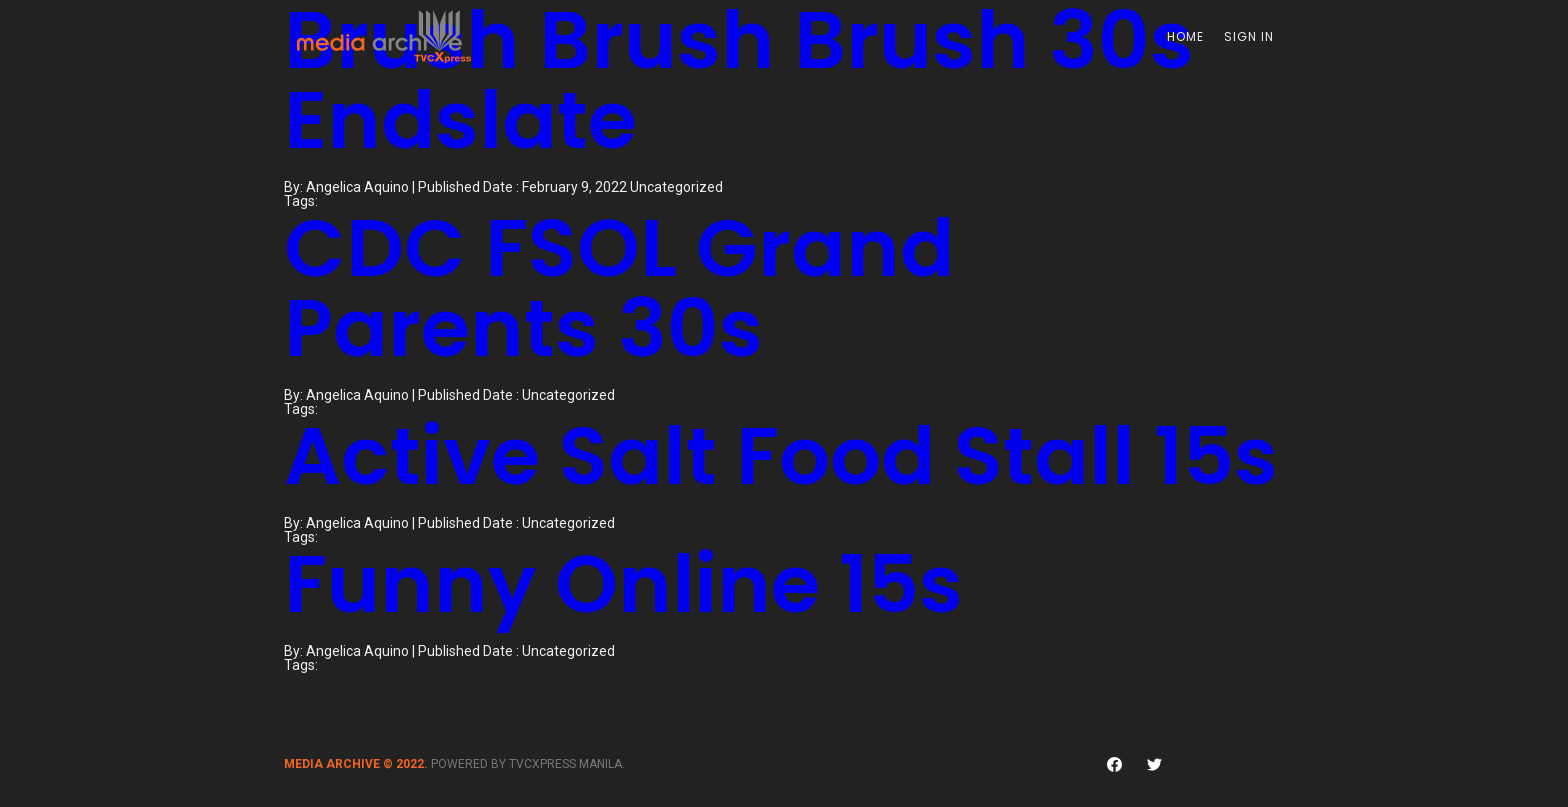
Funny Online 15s (623, 584)
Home (1185, 36)
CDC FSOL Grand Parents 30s (619, 288)
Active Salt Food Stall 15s (781, 456)
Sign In (1249, 36)
